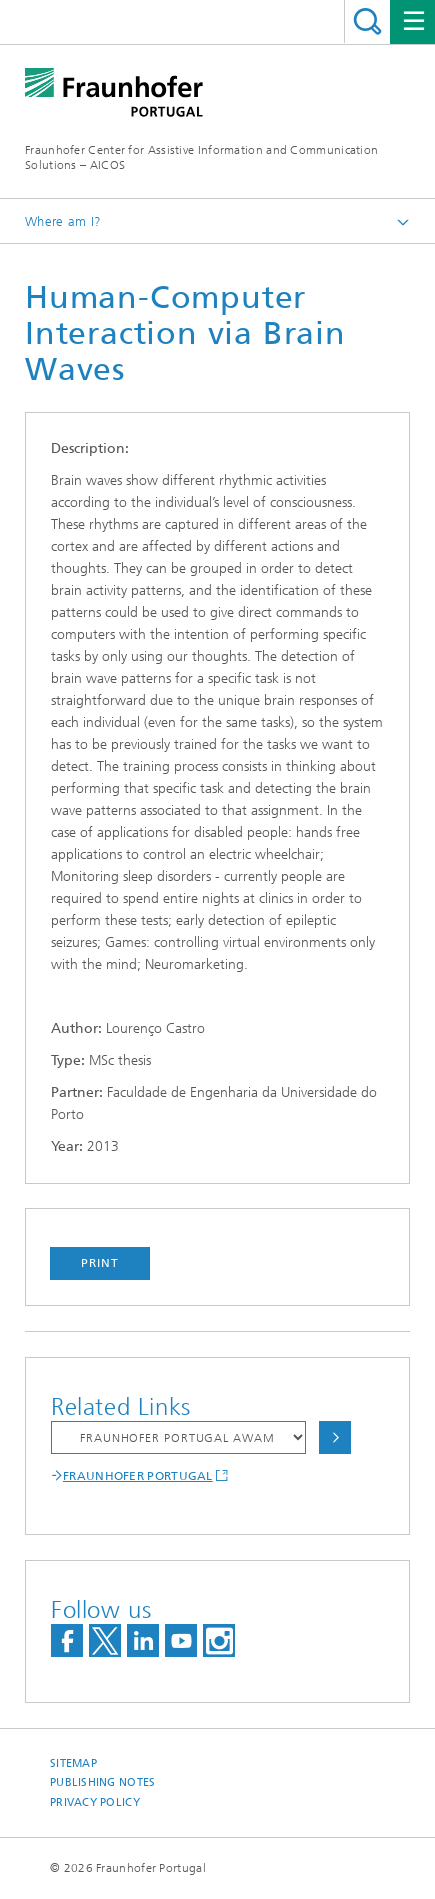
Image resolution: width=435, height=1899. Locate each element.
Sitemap (73, 1763)
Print (100, 1263)
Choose (335, 1437)
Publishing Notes (102, 1782)
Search (367, 21)
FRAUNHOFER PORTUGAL (138, 1476)
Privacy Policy (95, 1802)
